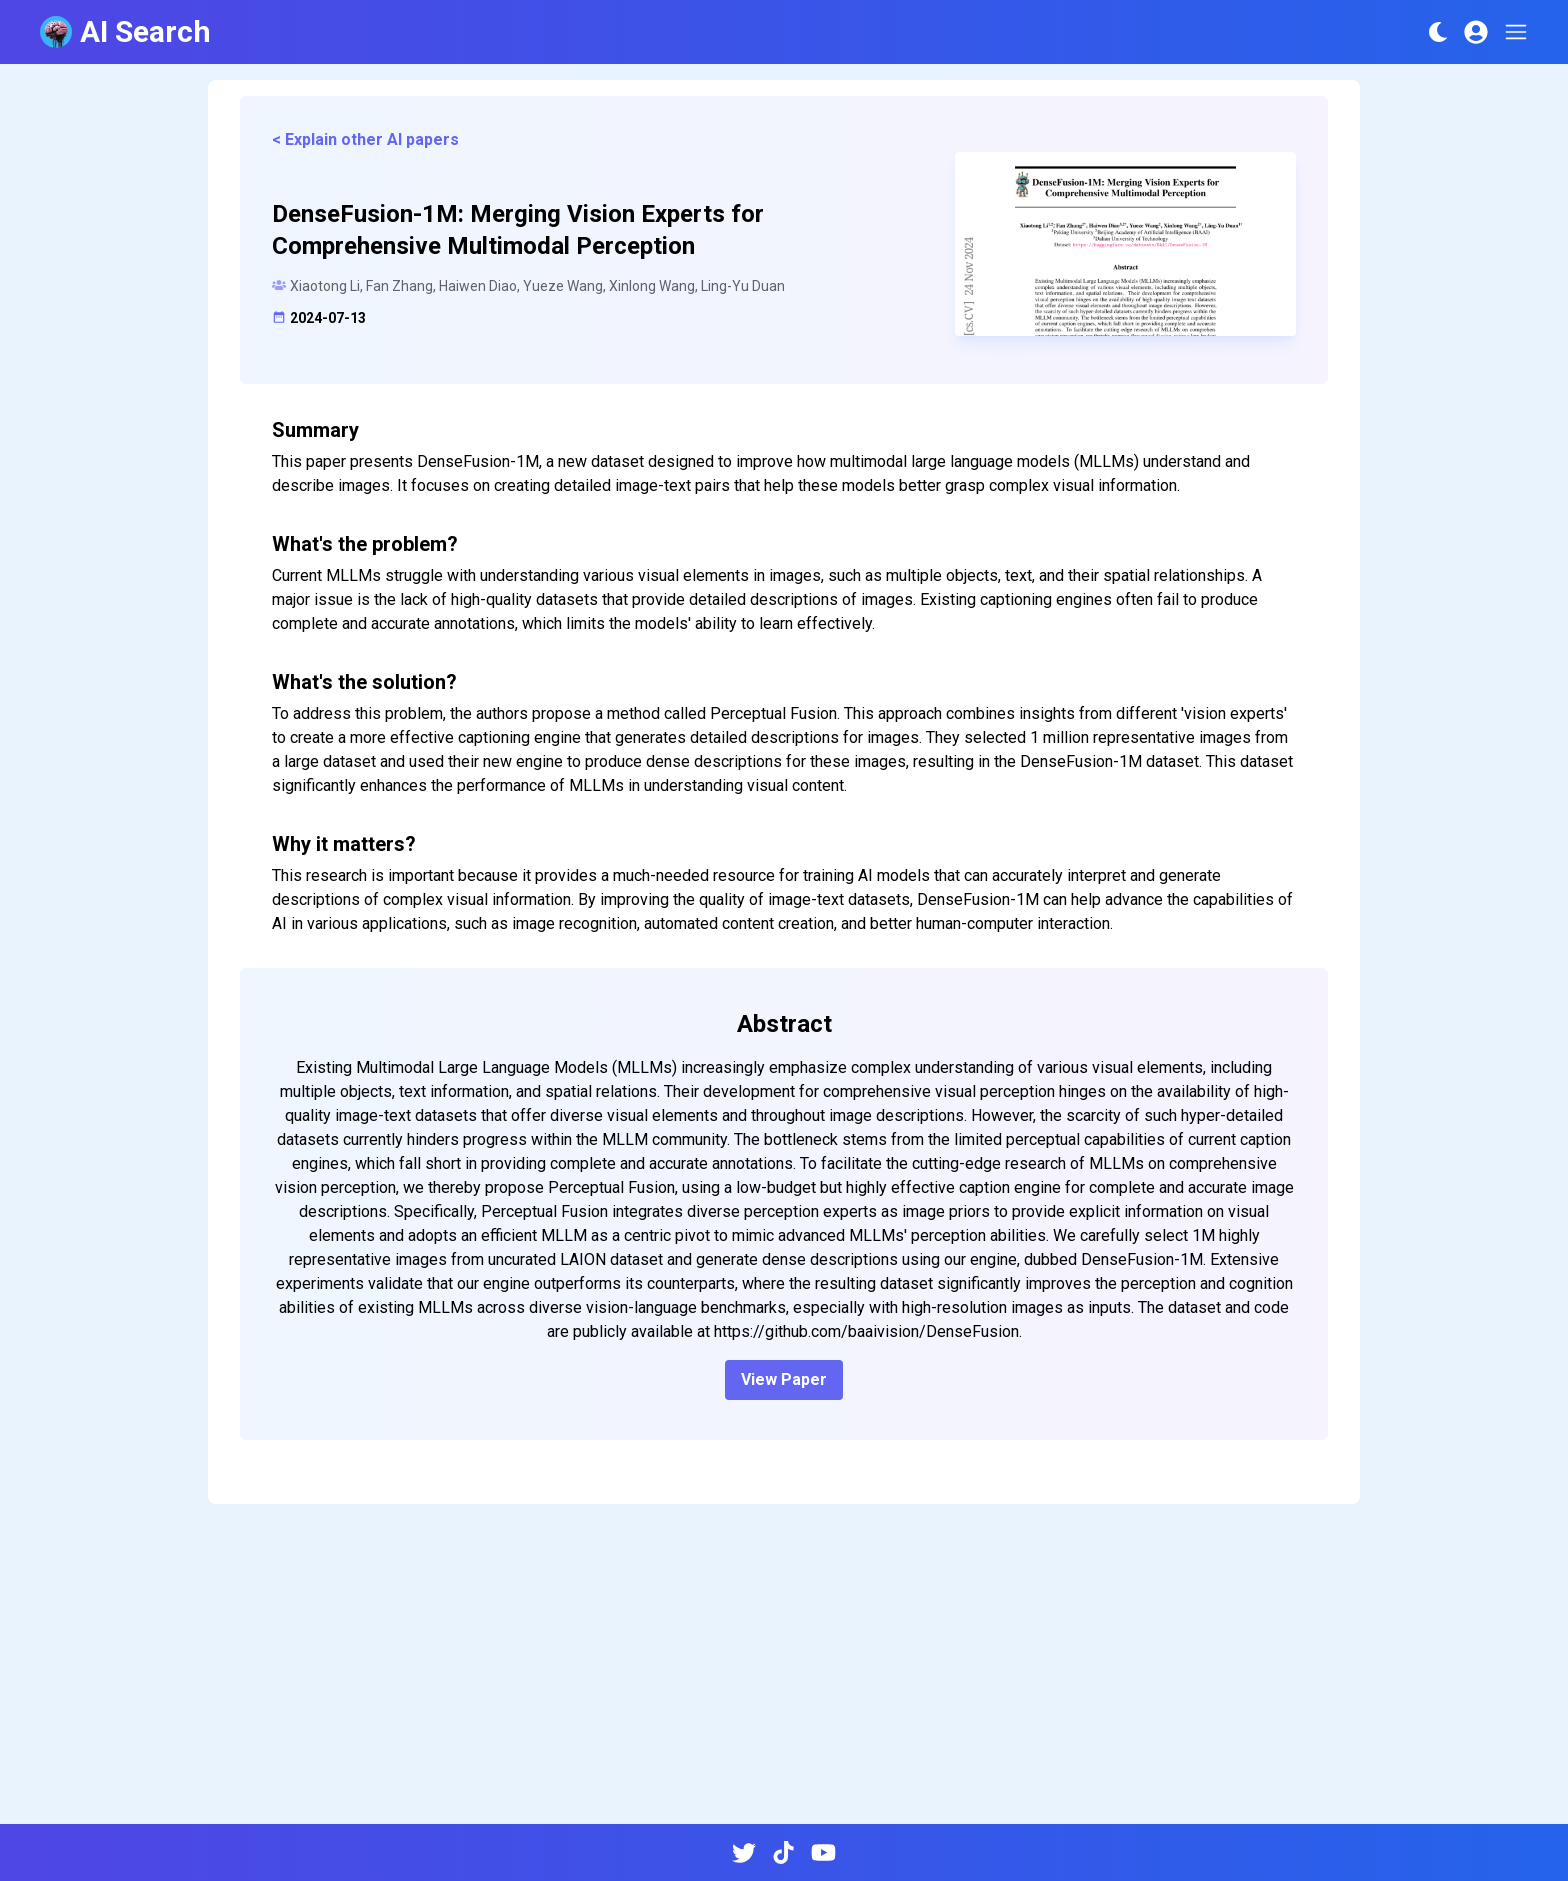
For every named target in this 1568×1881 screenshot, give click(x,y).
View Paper (784, 1379)
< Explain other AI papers (365, 139)
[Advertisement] (784, 1672)
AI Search (125, 31)
